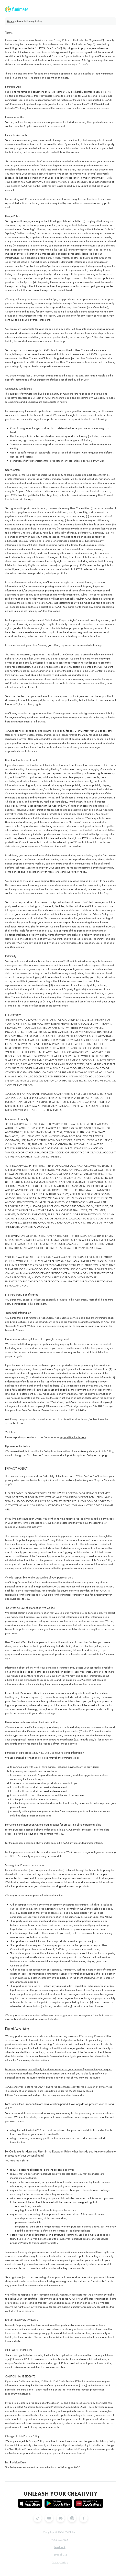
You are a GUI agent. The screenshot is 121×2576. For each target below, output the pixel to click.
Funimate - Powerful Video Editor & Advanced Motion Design (16, 9)
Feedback (59, 2547)
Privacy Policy (60, 2562)
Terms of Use (59, 2555)
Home (10, 21)
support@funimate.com (73, 1437)
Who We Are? (59, 2540)
